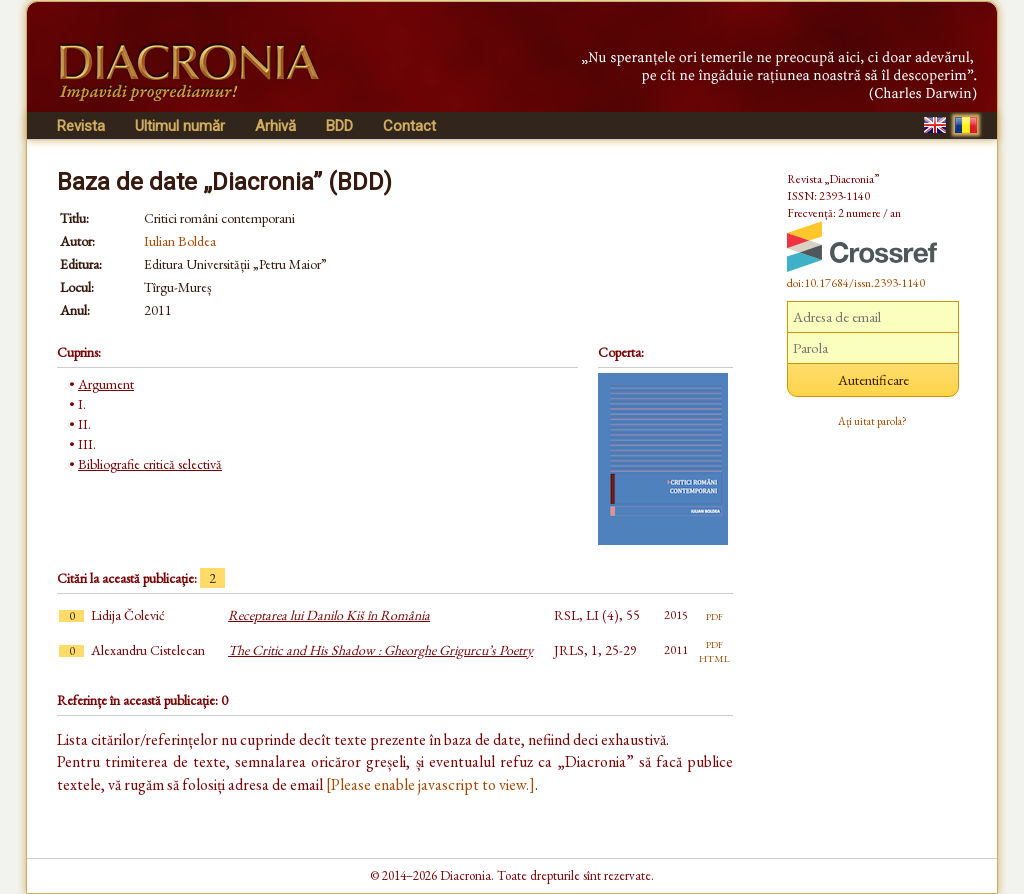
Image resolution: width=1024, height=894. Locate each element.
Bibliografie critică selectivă (150, 464)
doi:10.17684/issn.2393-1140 (856, 283)
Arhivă (275, 126)
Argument (106, 384)
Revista (81, 126)
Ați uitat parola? (872, 421)
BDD (339, 126)
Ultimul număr (180, 126)
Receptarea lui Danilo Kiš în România (329, 615)
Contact (409, 126)
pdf (714, 615)
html (714, 657)
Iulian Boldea (180, 241)
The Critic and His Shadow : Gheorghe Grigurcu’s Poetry (380, 650)
